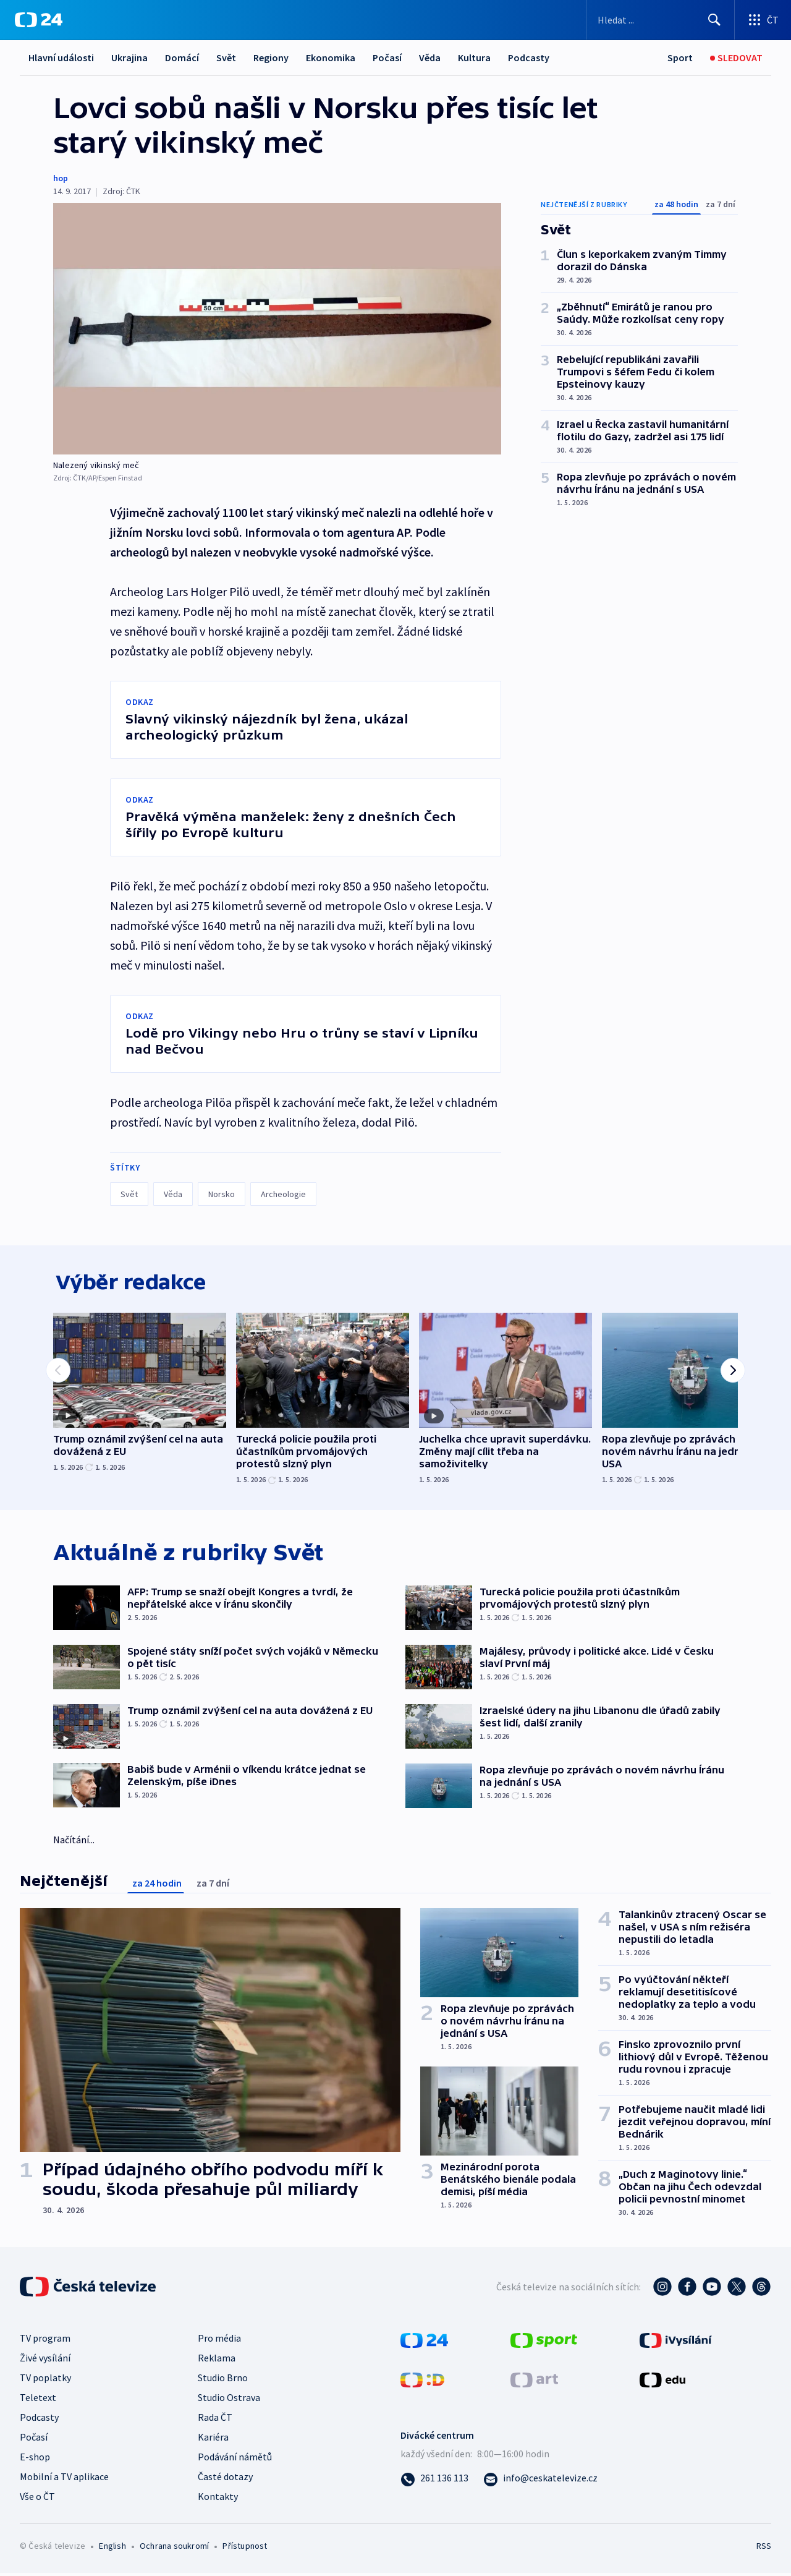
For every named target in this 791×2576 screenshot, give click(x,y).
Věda (430, 57)
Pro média (219, 2341)
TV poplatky (45, 2380)
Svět (226, 57)
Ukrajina (129, 57)
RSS (763, 2548)
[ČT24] (38, 19)
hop (60, 178)
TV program (45, 2341)
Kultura (474, 57)
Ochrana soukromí (174, 2548)
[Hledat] (714, 20)
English (112, 2548)
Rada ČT (215, 2420)
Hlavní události (61, 57)
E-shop (35, 2460)
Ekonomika (330, 57)
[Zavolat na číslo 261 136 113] (434, 2480)
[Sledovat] (736, 57)
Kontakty (218, 2499)
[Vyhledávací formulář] (660, 20)
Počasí (387, 57)
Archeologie (283, 1194)
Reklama (216, 2361)
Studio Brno (223, 2380)
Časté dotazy (225, 2479)
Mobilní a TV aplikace (64, 2479)
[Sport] (680, 57)
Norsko (221, 1194)
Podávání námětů (235, 2460)
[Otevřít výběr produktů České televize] (763, 20)
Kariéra (213, 2440)
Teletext (38, 2400)
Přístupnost (244, 2548)
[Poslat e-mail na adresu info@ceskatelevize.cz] (540, 2480)
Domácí (182, 57)
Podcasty (528, 57)
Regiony (271, 57)
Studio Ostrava (229, 2400)
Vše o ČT (37, 2499)
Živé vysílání (45, 2361)
